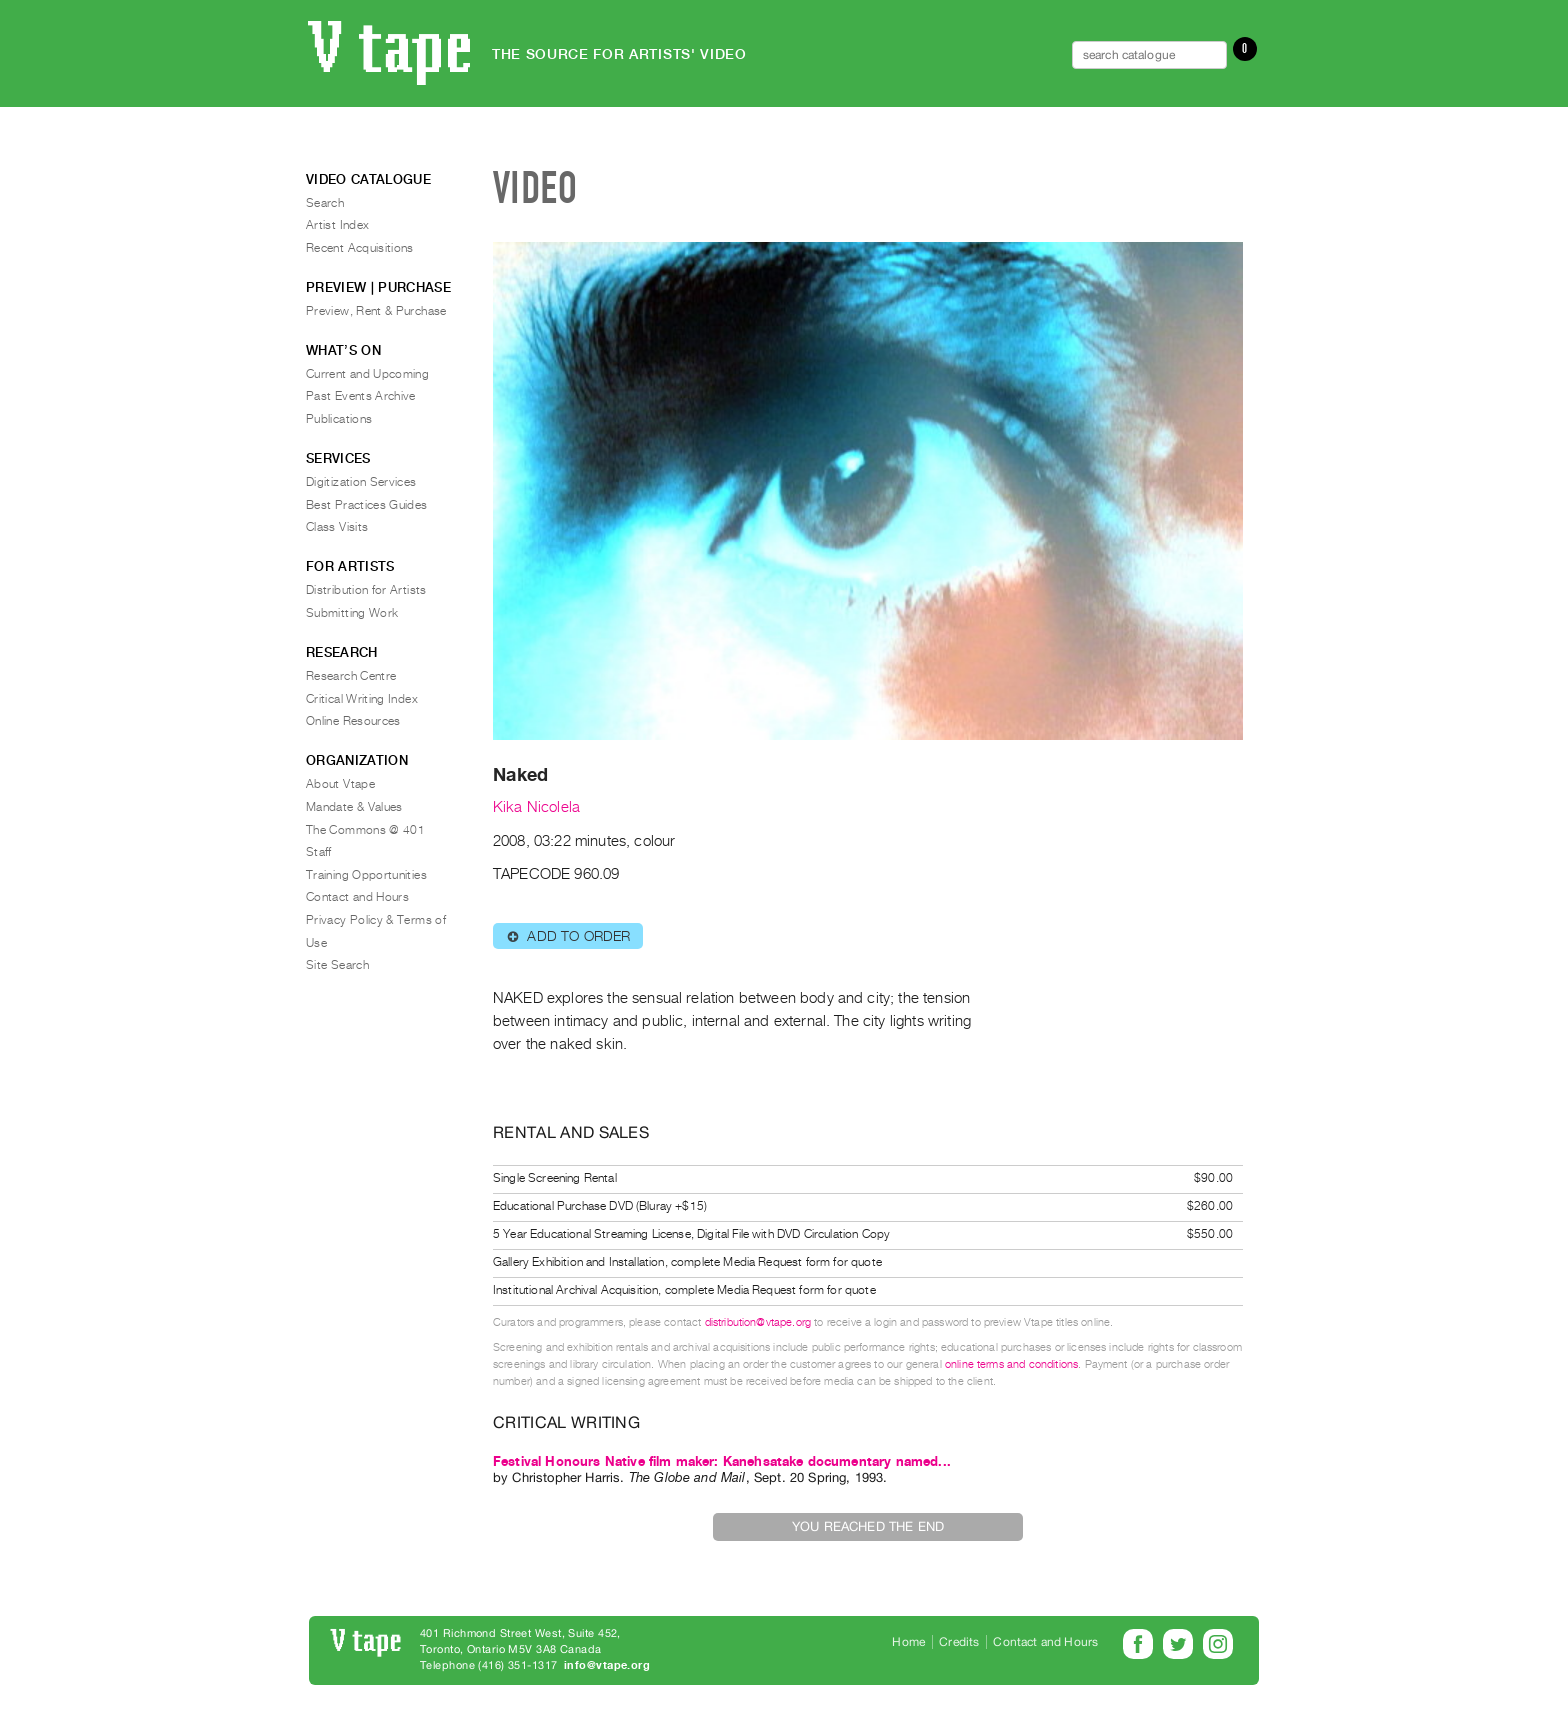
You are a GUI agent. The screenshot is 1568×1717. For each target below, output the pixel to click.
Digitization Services (361, 482)
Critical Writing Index (362, 699)
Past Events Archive (361, 396)
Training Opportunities (366, 875)
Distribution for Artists (366, 590)
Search (325, 203)
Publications (339, 419)
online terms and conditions (1011, 1364)
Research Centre (351, 676)
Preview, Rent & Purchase (376, 311)
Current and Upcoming (367, 374)
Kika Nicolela (536, 807)
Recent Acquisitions (360, 248)
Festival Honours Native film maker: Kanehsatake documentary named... (722, 1461)
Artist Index (337, 225)
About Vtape (340, 784)
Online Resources (353, 721)
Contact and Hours (357, 897)
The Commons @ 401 (365, 830)
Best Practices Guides (367, 505)
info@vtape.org (607, 1665)
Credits (959, 1642)
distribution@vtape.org (758, 1322)
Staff (319, 852)
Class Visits (337, 527)
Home (908, 1642)
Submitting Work (352, 613)
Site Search (337, 965)
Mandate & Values (354, 807)
